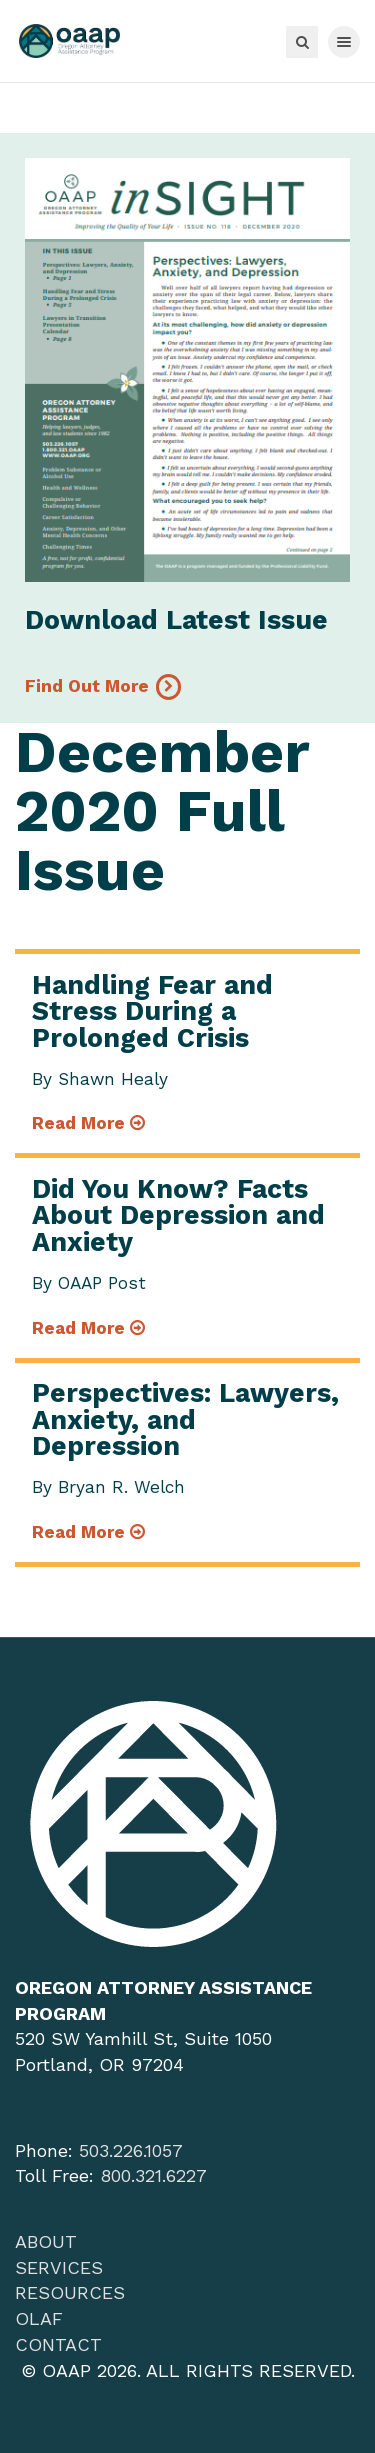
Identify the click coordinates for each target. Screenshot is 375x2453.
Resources (70, 2292)
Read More (88, 1123)
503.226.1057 (131, 2150)
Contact (58, 2344)
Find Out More (87, 686)
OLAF (39, 2318)
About (46, 2241)
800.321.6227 (153, 2175)
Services (59, 2267)
